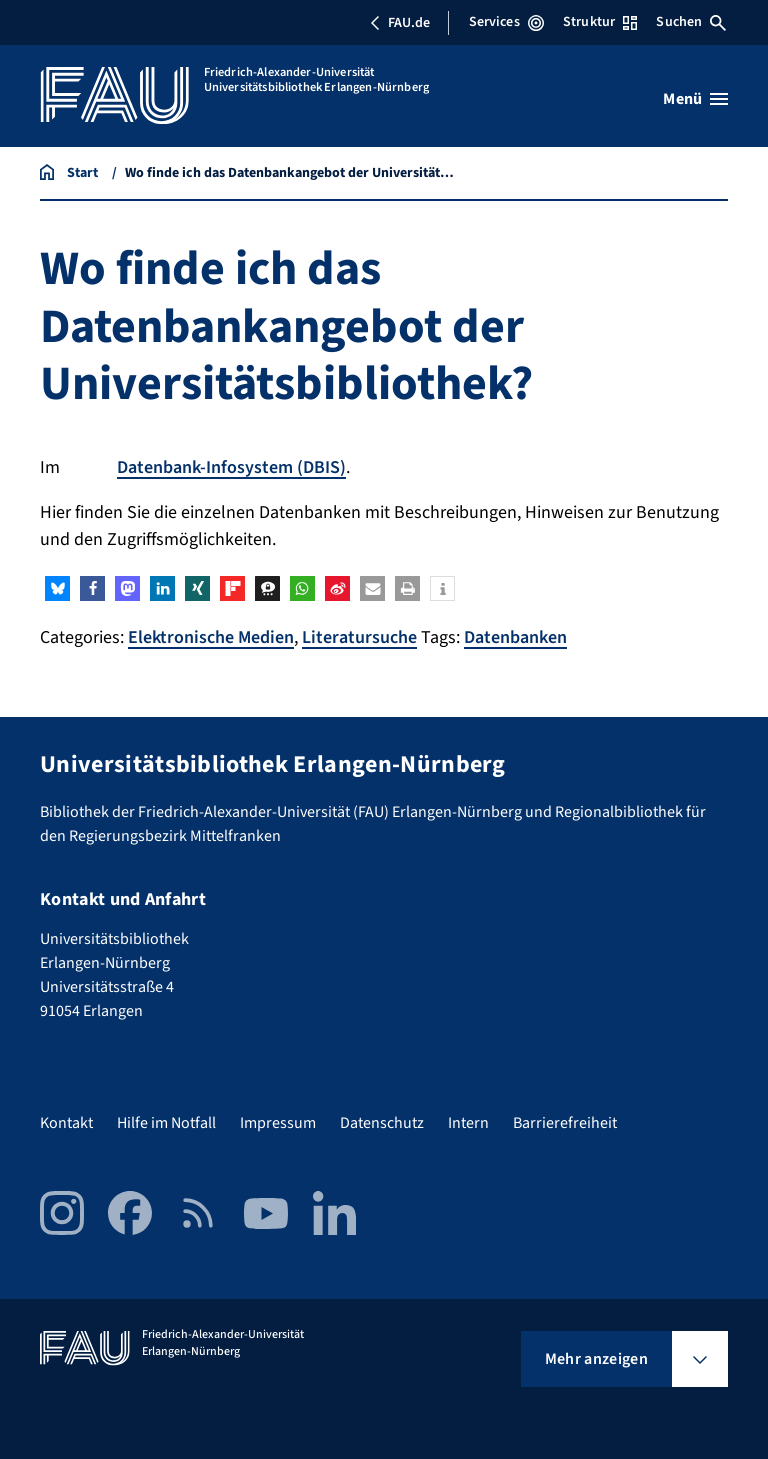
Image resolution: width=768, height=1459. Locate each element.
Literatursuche (359, 637)
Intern (468, 1123)
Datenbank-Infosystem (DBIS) (231, 467)
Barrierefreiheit (565, 1123)
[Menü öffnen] (695, 99)
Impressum (278, 1123)
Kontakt (66, 1123)
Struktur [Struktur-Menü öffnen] (600, 22)
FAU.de (400, 23)
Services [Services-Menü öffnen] (506, 22)
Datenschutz (382, 1123)
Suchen (691, 22)
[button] (57, 588)
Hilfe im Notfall (166, 1123)
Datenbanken (515, 637)
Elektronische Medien (211, 637)
